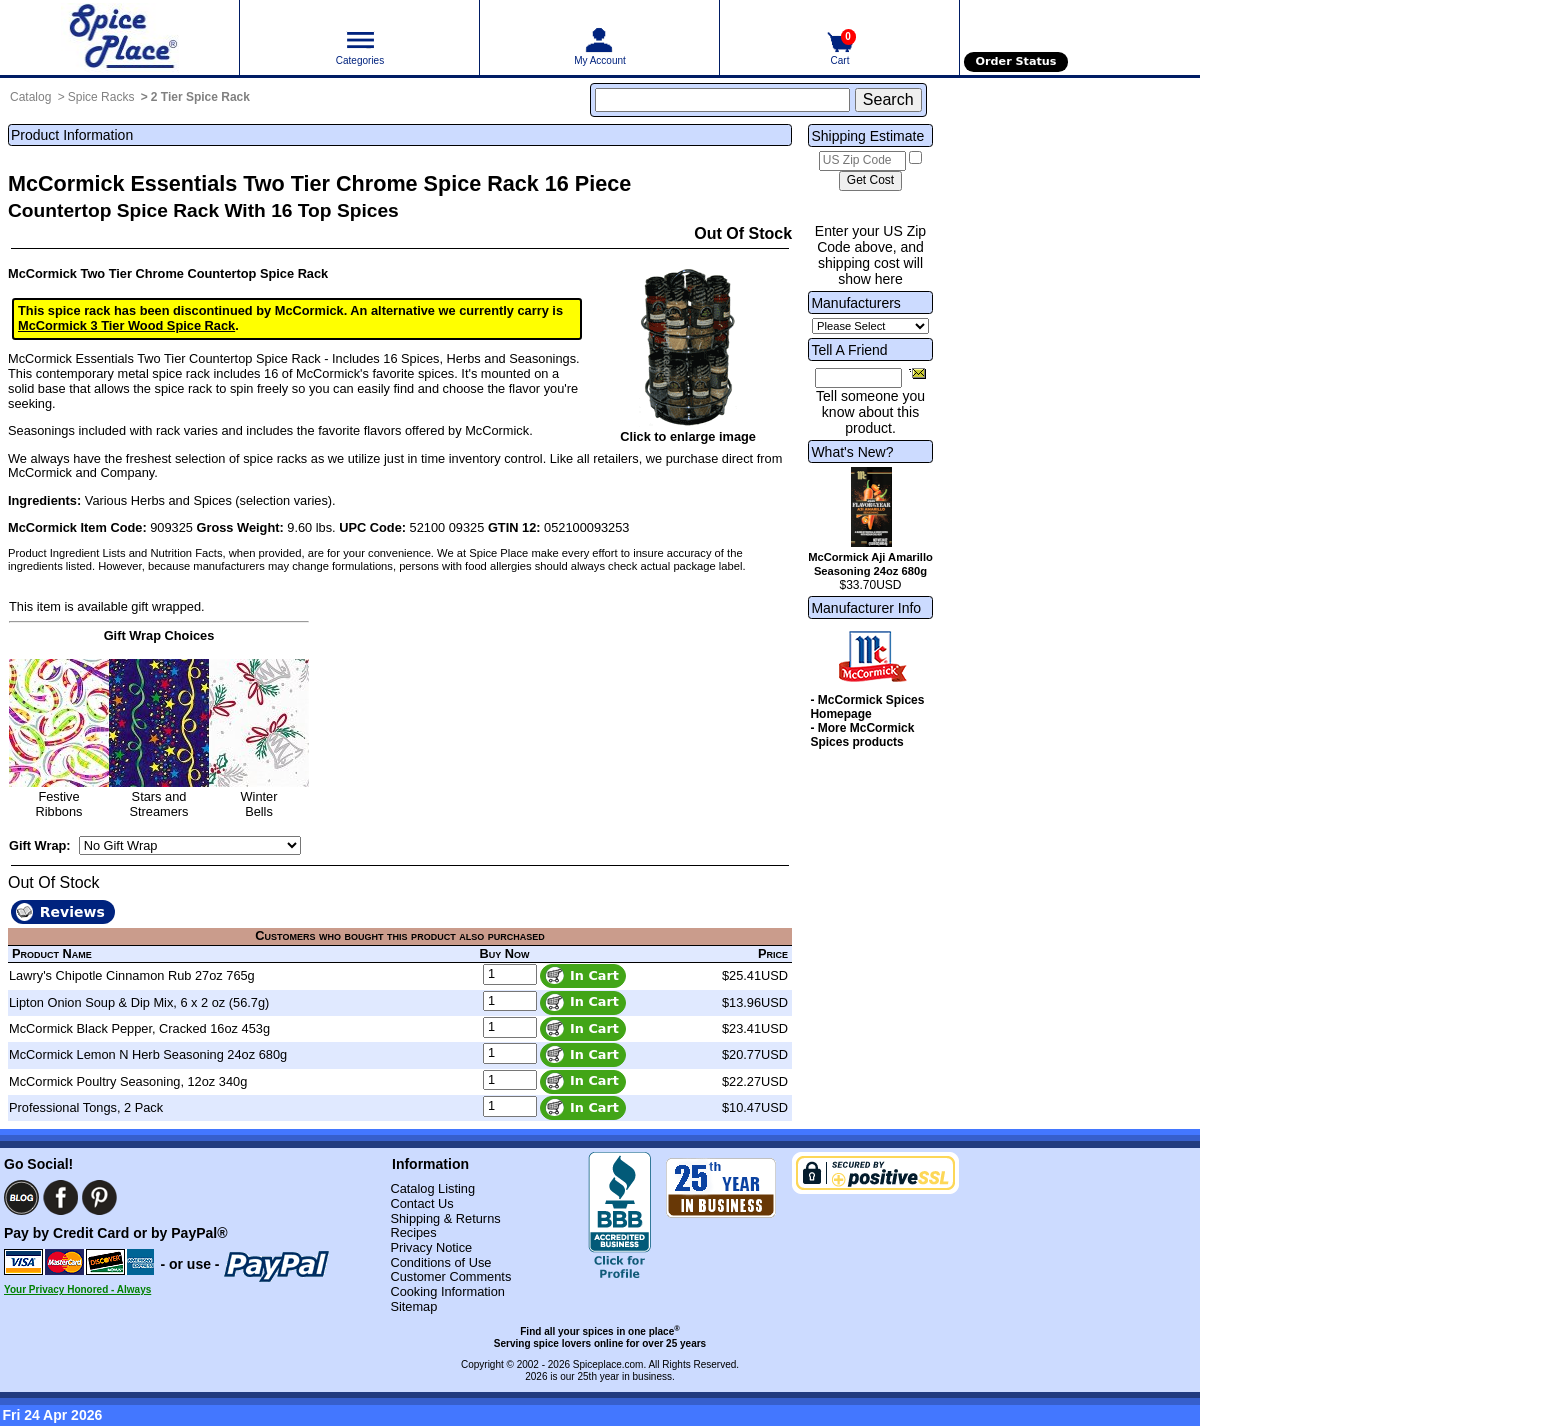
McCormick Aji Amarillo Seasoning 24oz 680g (870, 564)
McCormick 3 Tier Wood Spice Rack (126, 325)
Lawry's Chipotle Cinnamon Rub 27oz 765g (132, 975)
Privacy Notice (431, 1247)
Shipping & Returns (445, 1218)
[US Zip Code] (862, 161)
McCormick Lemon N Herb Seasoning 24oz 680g (148, 1054)
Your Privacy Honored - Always (77, 1289)
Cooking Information (447, 1291)
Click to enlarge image (688, 436)
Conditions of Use (440, 1262)
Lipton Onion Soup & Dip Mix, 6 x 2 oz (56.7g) (139, 1002)
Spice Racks (101, 97)
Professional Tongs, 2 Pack (86, 1107)
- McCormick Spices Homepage (867, 707)
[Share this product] (917, 373)
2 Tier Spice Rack (200, 97)
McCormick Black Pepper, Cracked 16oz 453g (139, 1028)
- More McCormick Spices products (862, 735)
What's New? (852, 452)
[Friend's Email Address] (858, 378)
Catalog (30, 97)
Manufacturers (855, 303)
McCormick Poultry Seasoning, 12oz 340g (128, 1081)
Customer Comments (450, 1276)
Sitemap (413, 1306)
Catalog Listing (432, 1188)
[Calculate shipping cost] (870, 181)
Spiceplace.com (608, 1364)
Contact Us (421, 1203)
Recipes (413, 1232)
